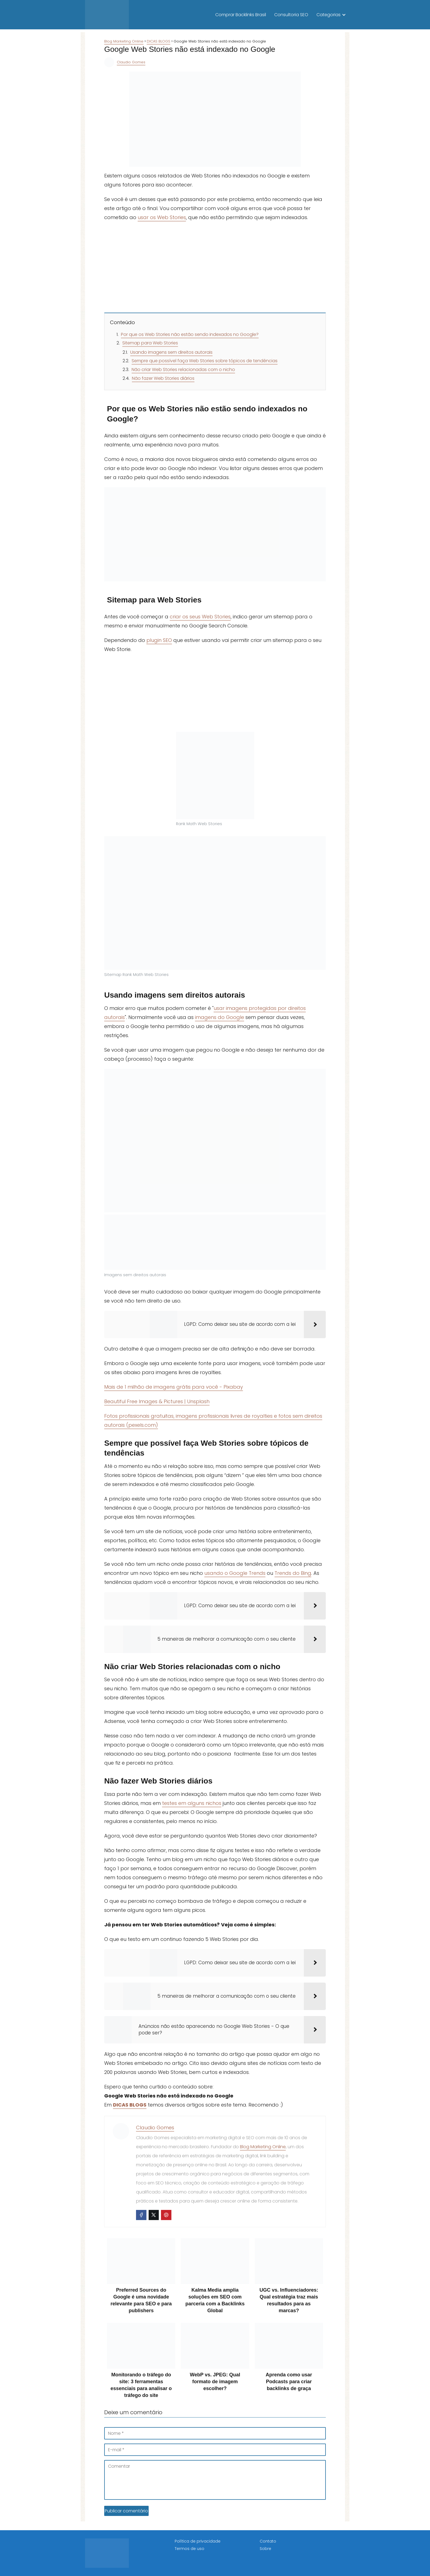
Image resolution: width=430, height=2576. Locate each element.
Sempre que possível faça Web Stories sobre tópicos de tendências (205, 361)
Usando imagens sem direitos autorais (171, 352)
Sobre (265, 2548)
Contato (268, 2541)
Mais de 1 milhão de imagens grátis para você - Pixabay (173, 1386)
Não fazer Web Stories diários (163, 378)
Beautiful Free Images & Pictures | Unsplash (157, 1401)
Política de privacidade (197, 2541)
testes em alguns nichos (191, 1803)
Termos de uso (189, 2548)
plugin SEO (159, 640)
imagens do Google (219, 1017)
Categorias (328, 15)
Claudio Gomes (131, 62)
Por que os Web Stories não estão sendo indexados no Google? (190, 334)
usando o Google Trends (234, 1573)
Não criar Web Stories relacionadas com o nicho (183, 369)
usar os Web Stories (162, 217)
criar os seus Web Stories (200, 616)
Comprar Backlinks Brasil (240, 15)
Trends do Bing (293, 1573)
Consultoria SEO (291, 15)
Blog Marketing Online (263, 2147)
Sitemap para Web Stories (150, 343)
